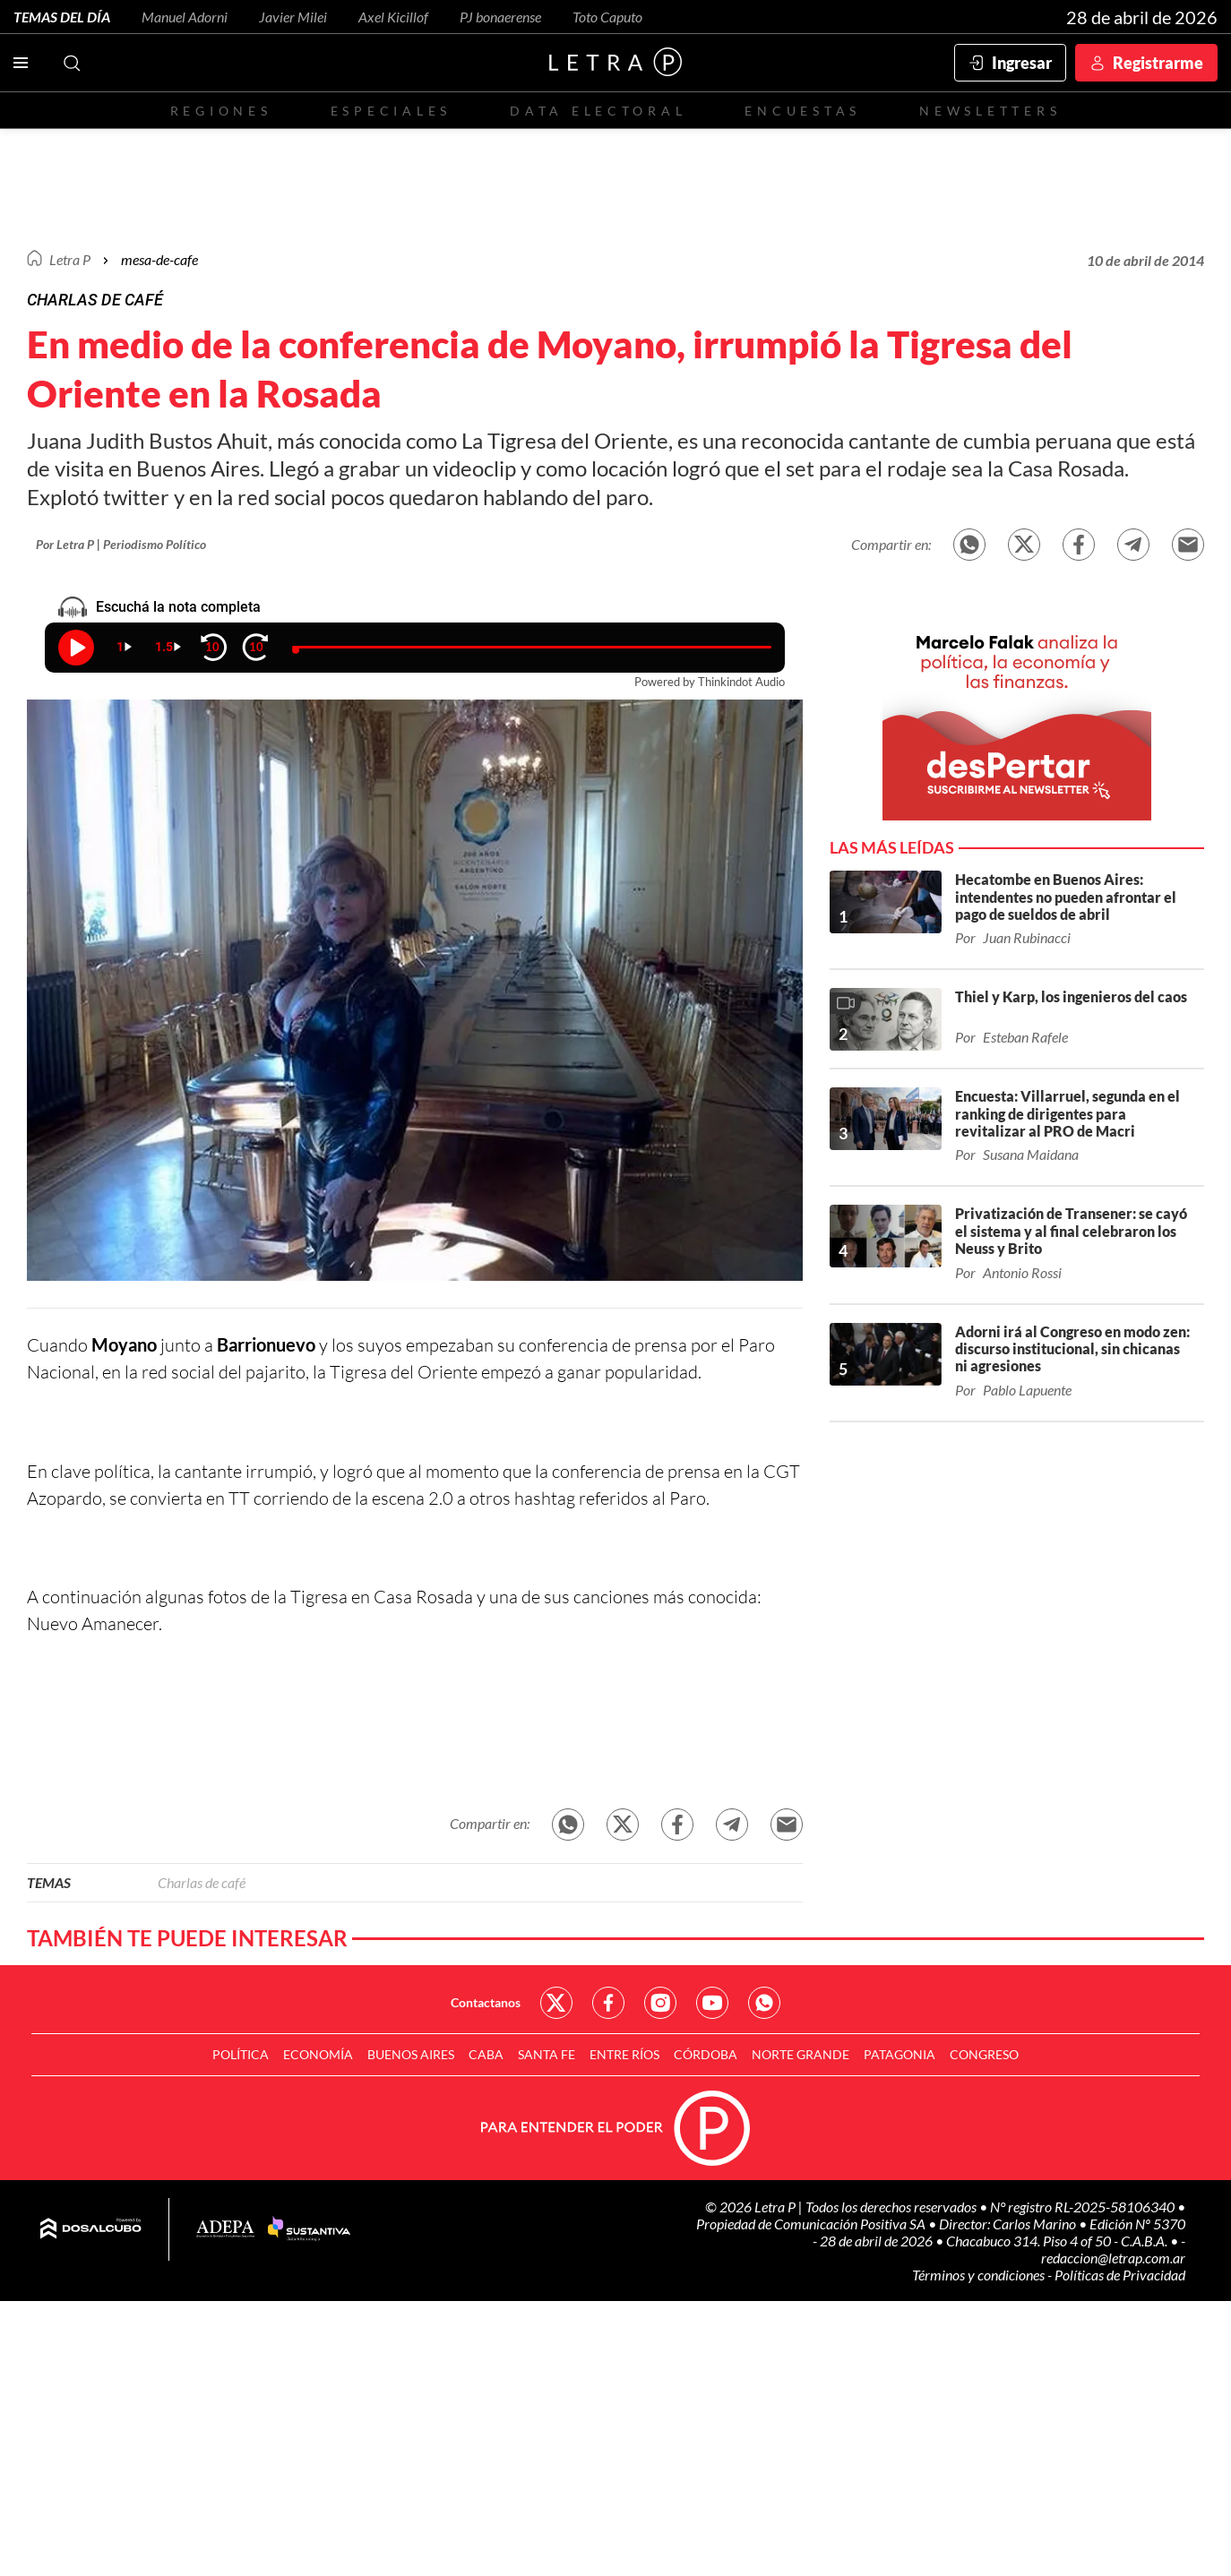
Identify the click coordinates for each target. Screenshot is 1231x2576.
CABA (486, 2054)
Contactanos (486, 2002)
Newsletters (990, 110)
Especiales (391, 110)
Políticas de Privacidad (1120, 2274)
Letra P (69, 259)
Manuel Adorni (185, 16)
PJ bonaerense (500, 16)
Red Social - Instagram (660, 2003)
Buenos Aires (410, 2054)
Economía (318, 2054)
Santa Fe (546, 2054)
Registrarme (1158, 63)
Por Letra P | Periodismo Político (121, 544)
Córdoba (705, 2054)
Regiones (221, 110)
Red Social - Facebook (608, 2003)
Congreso (984, 2054)
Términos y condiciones (979, 2274)
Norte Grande (800, 2054)
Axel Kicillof (393, 16)
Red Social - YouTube (712, 2003)
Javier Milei (293, 16)
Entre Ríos (624, 2054)
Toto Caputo (607, 16)
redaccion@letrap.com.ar (1113, 2257)
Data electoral (598, 110)
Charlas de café (201, 1882)
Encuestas (803, 110)
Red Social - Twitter (556, 2003)
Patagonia (899, 2054)
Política (240, 2054)
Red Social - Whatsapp (764, 2003)
